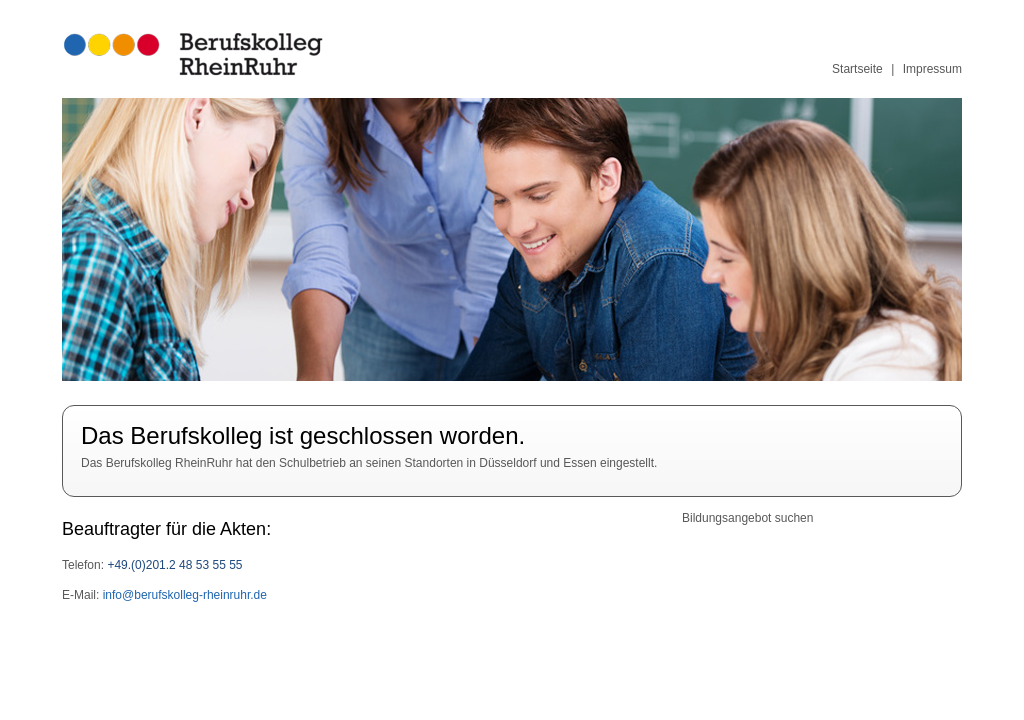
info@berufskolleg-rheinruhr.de (183, 595)
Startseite (857, 69)
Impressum (932, 69)
